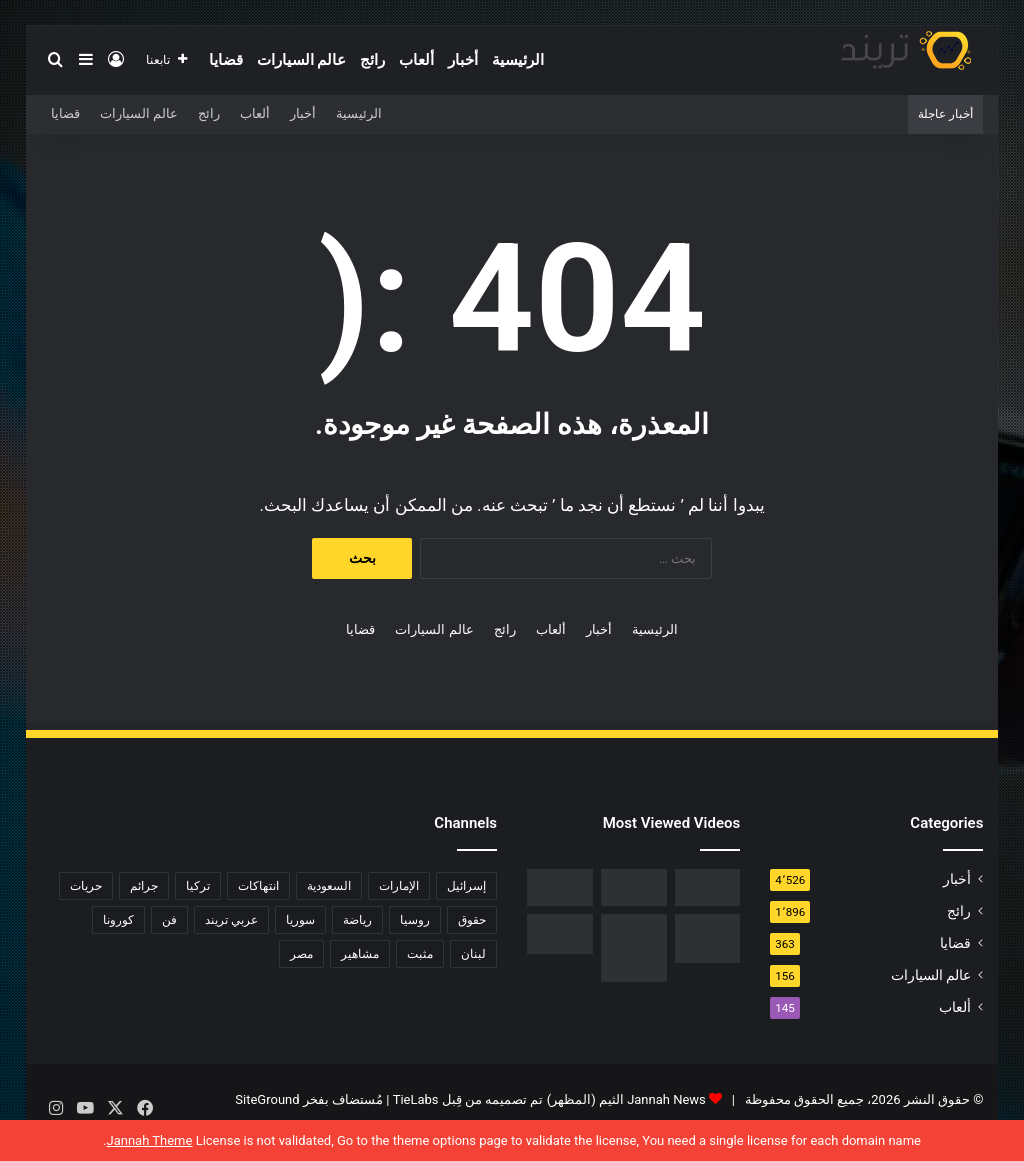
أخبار (463, 60)
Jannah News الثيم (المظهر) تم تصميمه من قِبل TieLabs (549, 1099)
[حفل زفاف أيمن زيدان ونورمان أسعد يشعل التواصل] (560, 934)
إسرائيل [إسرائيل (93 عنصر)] (466, 886)
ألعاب (416, 60)
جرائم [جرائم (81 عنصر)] (144, 886)
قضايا (226, 60)
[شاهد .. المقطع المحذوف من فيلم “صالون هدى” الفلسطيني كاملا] (634, 887)
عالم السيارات (302, 60)
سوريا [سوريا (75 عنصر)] (300, 920)
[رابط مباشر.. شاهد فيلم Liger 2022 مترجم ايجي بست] (708, 887)
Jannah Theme (149, 1140)
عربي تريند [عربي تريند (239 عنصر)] (231, 920)
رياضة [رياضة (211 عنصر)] (357, 920)
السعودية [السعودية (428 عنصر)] (329, 886)
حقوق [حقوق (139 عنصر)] (472, 920)
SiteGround (267, 1099)
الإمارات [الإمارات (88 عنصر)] (399, 886)
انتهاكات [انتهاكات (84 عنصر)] (258, 886)
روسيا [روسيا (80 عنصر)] (415, 920)
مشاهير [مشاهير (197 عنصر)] (360, 954)
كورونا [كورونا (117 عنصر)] (118, 920)
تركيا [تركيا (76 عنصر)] (198, 886)
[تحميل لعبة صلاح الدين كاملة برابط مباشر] (708, 938)
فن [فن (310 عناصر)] (169, 920)
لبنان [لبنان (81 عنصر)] (473, 954)
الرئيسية (518, 60)
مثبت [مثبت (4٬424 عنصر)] (420, 954)
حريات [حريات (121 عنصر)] (86, 886)
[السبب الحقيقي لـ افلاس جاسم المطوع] (634, 948)
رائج (372, 60)
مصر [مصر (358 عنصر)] (301, 954)
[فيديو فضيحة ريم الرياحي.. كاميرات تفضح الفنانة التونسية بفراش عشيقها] (560, 887)
